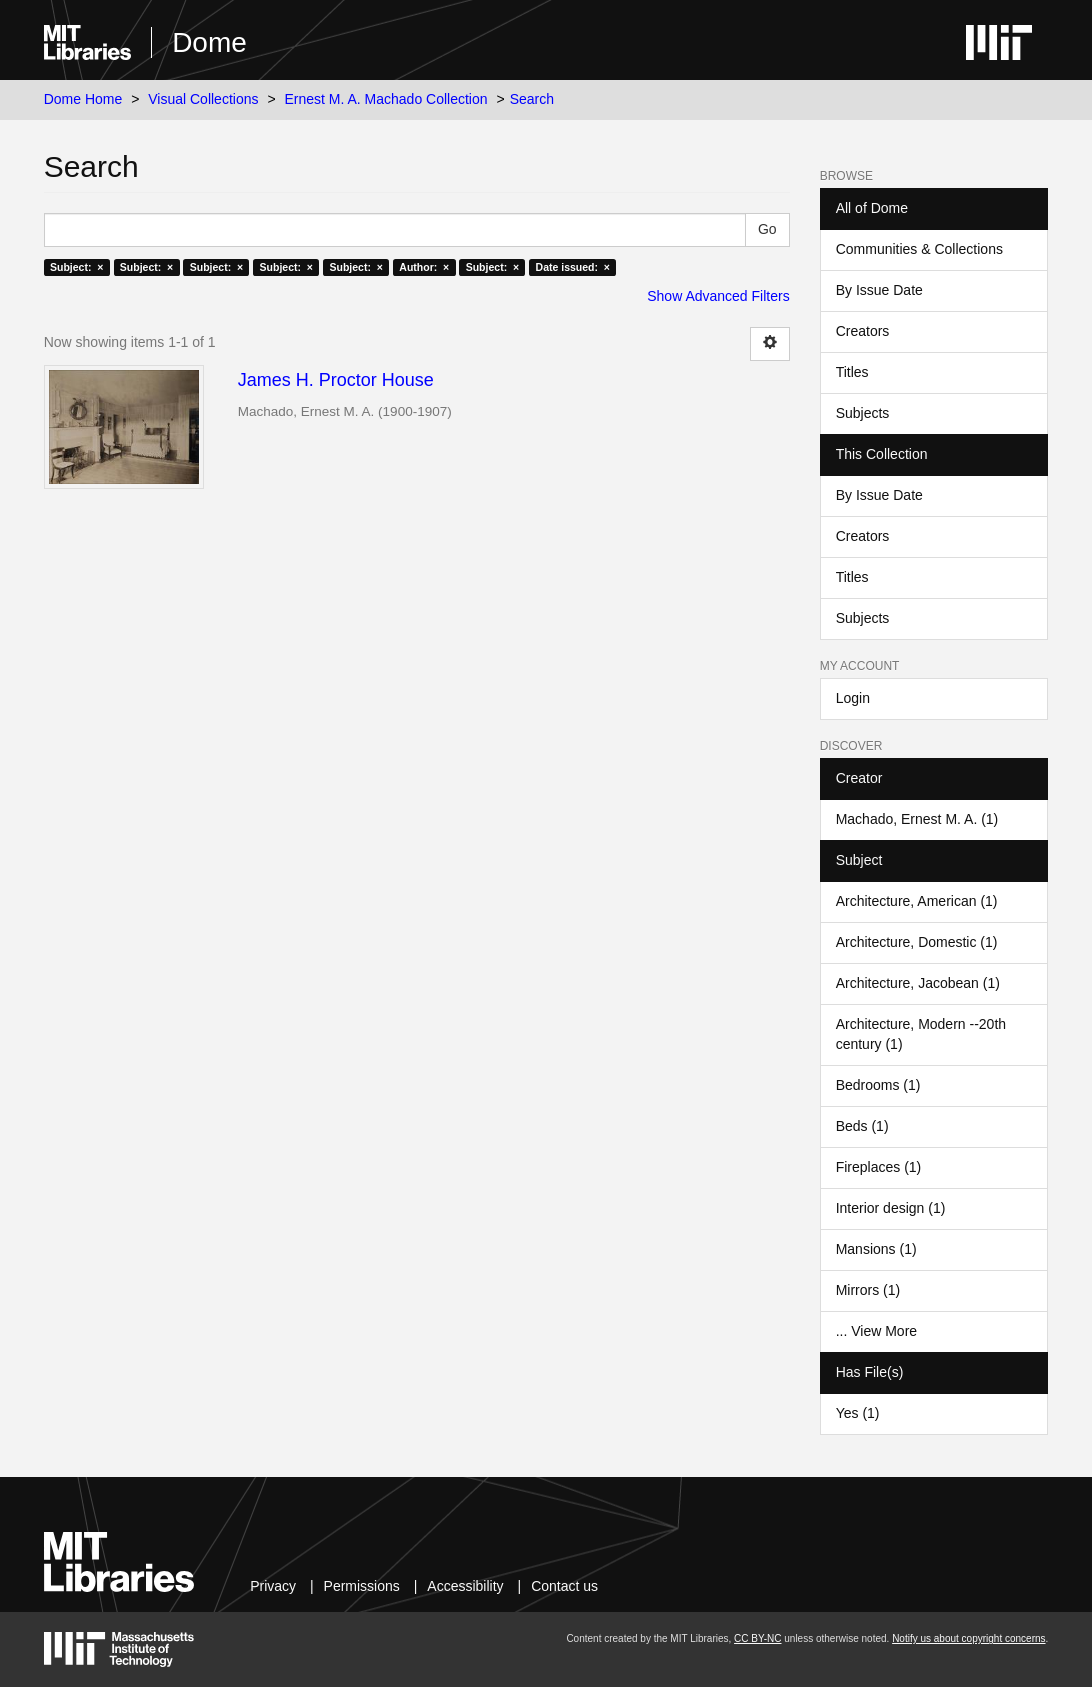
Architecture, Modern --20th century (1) (921, 1034)
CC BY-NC (757, 1638)
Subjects (863, 413)
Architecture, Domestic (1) (917, 942)
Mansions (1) (876, 1249)
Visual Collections (203, 99)
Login (853, 698)
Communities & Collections (919, 249)
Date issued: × (573, 267)
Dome (209, 42)
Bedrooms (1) (878, 1085)
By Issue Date (879, 290)
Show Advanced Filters (718, 296)
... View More (876, 1331)
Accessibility (465, 1586)
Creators (863, 331)
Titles (852, 372)
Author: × (424, 267)
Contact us (564, 1586)
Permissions (362, 1586)
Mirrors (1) (868, 1290)
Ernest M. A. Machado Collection (385, 99)
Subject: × (76, 267)
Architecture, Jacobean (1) (918, 983)
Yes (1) (858, 1413)
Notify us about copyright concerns (968, 1638)
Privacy (273, 1586)
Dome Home (83, 99)
